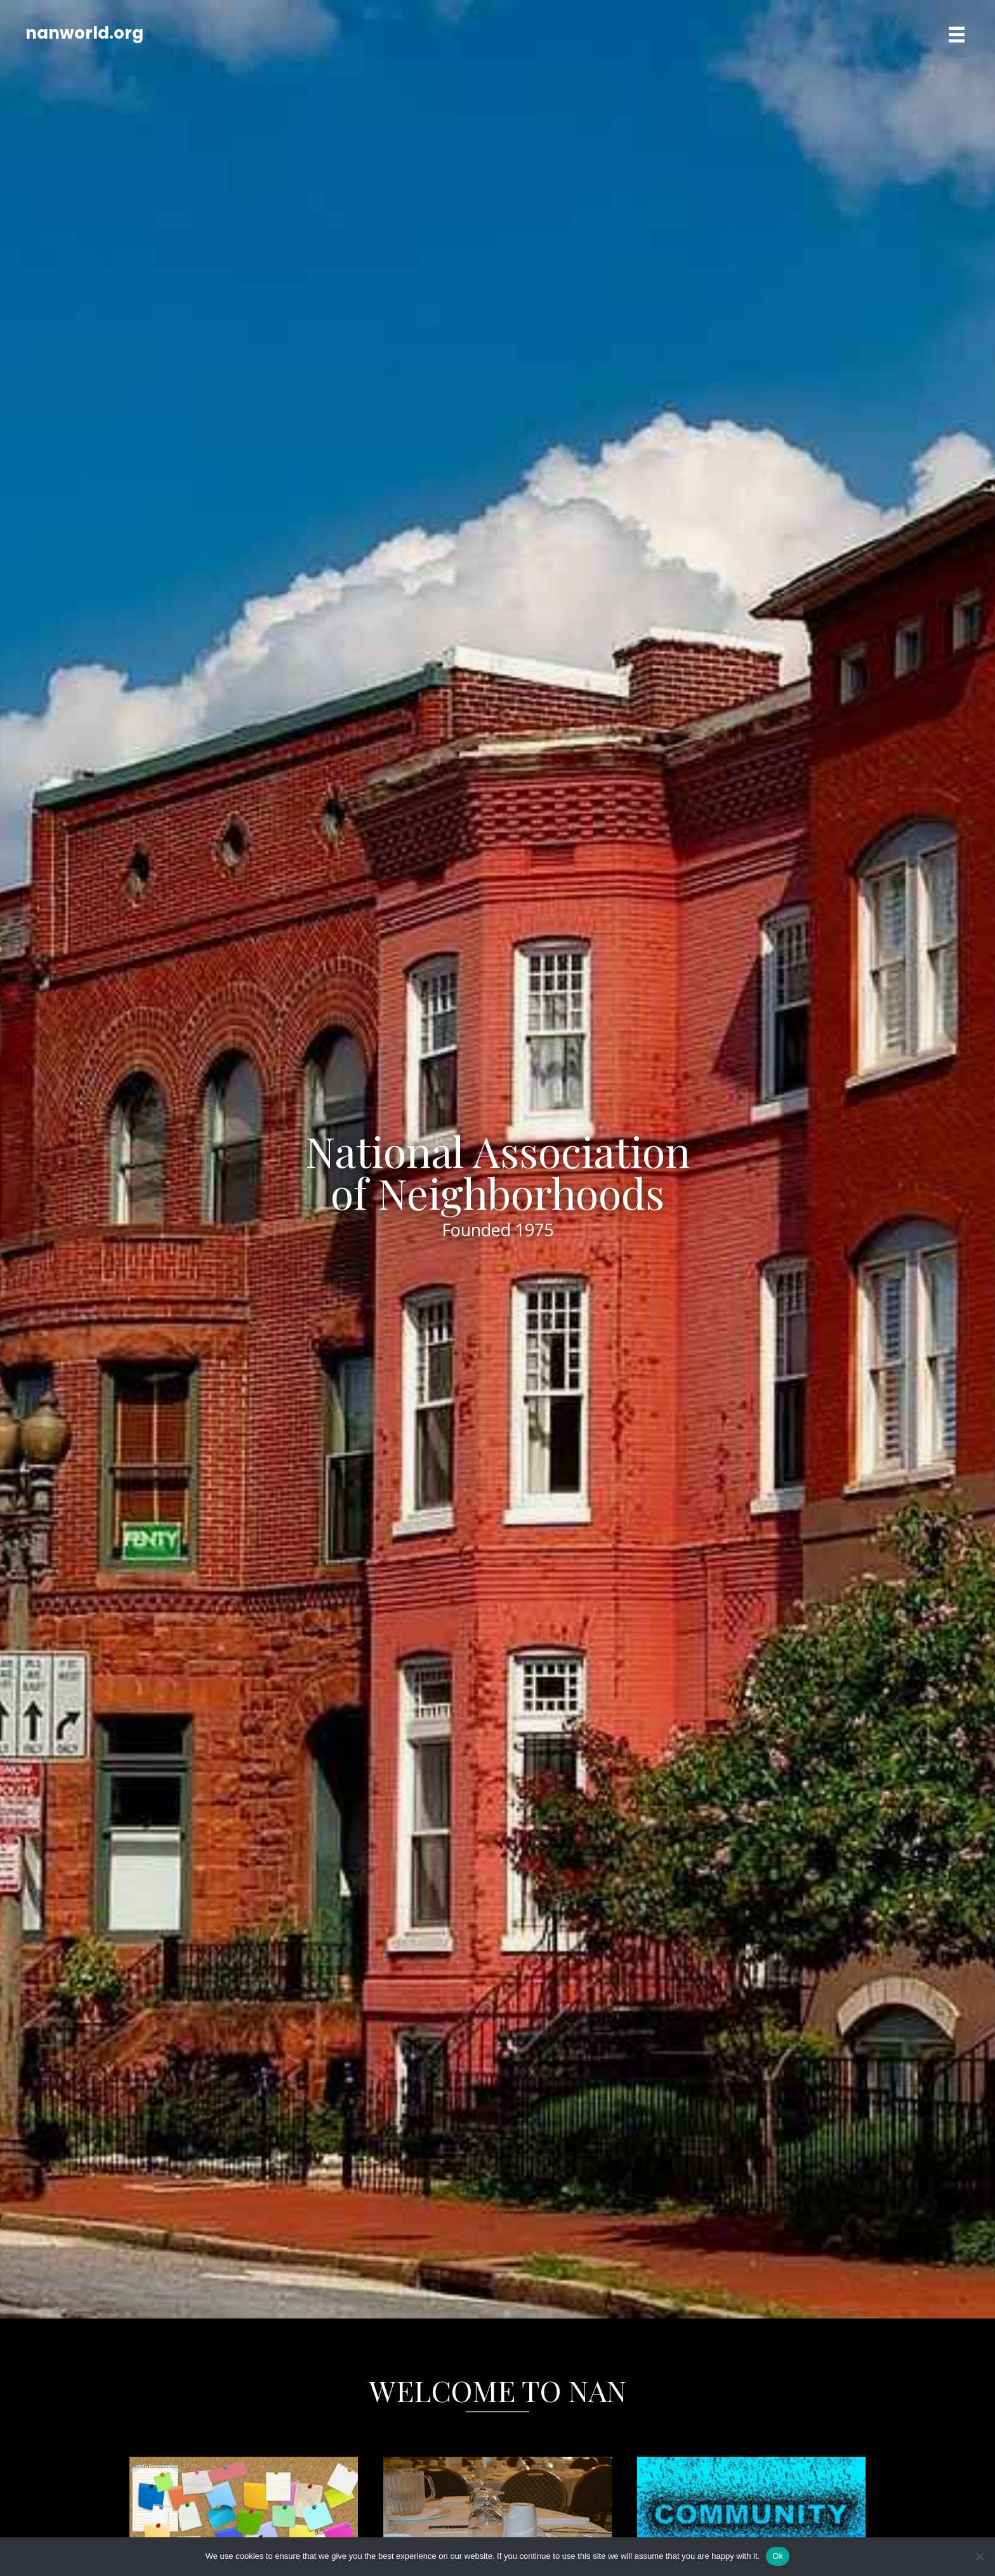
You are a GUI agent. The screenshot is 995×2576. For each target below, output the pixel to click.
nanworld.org (84, 33)
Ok (777, 2556)
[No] (979, 2556)
